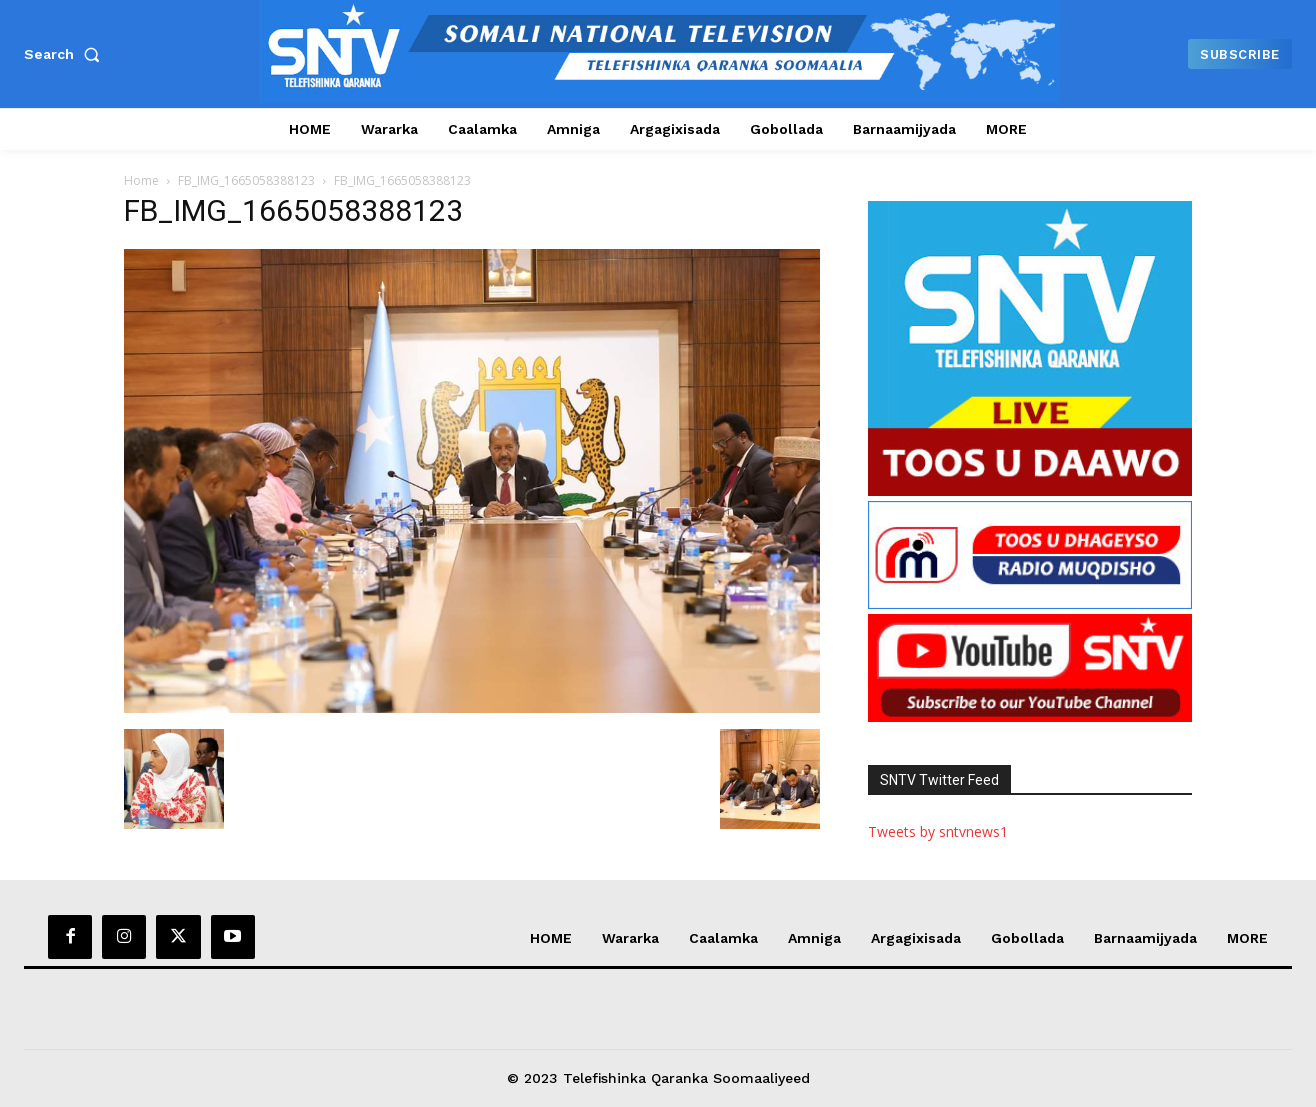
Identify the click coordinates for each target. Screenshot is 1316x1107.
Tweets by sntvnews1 (938, 831)
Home (141, 180)
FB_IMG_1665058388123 (246, 180)
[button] (66, 54)
